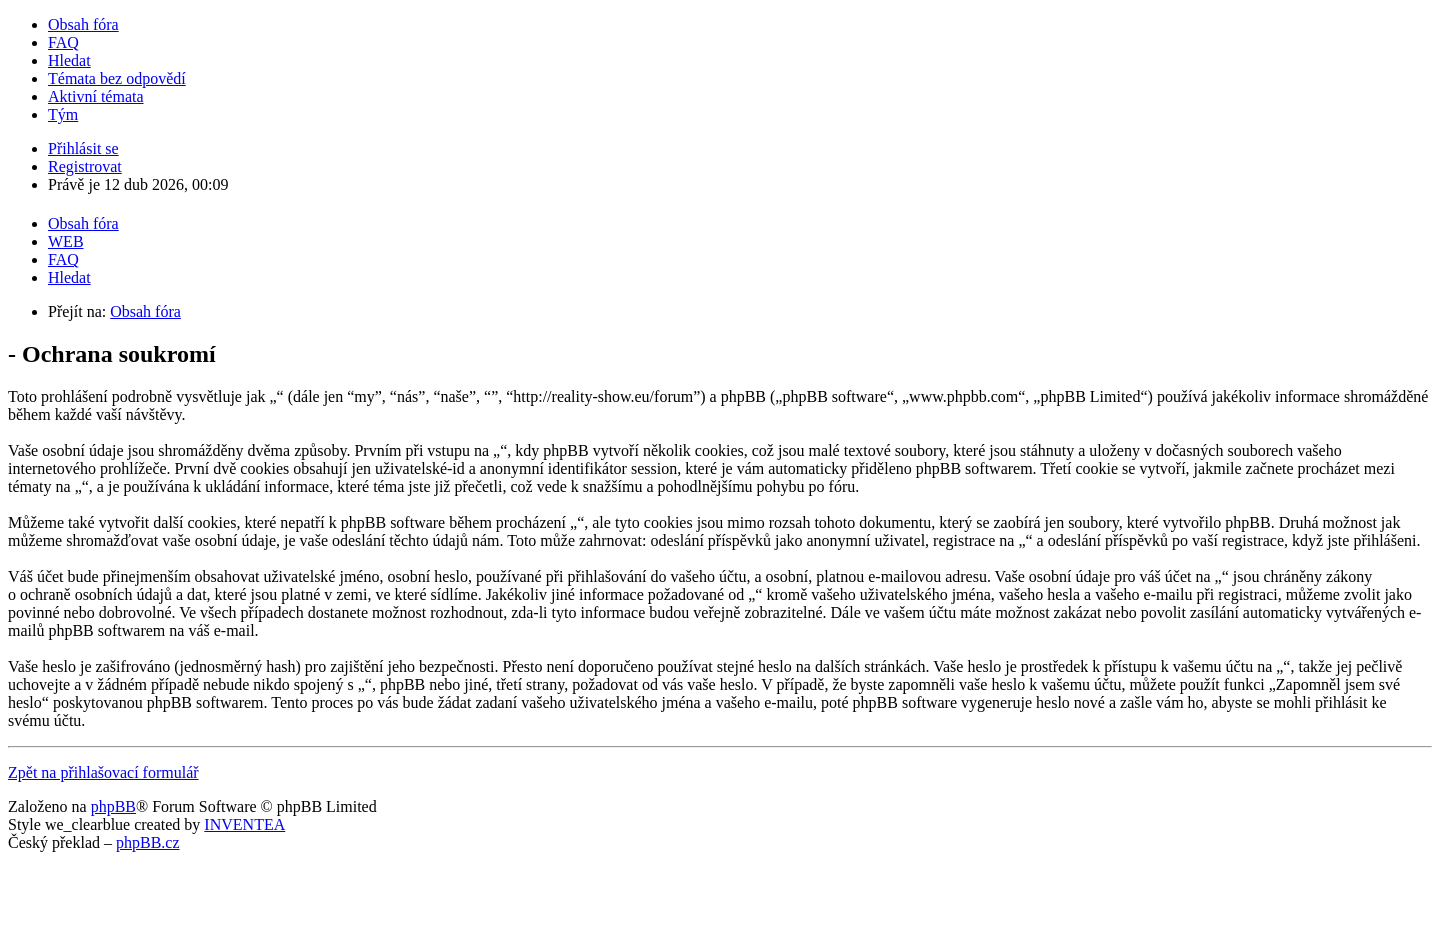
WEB (66, 241)
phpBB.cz (148, 842)
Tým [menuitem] (63, 114)
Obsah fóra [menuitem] (83, 24)
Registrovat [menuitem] (85, 166)
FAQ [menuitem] (63, 42)
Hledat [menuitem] (69, 60)
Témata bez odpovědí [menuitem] (117, 78)
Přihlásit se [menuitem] (83, 148)
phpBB (113, 806)
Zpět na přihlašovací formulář (103, 772)
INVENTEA (244, 824)
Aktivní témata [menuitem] (96, 96)
